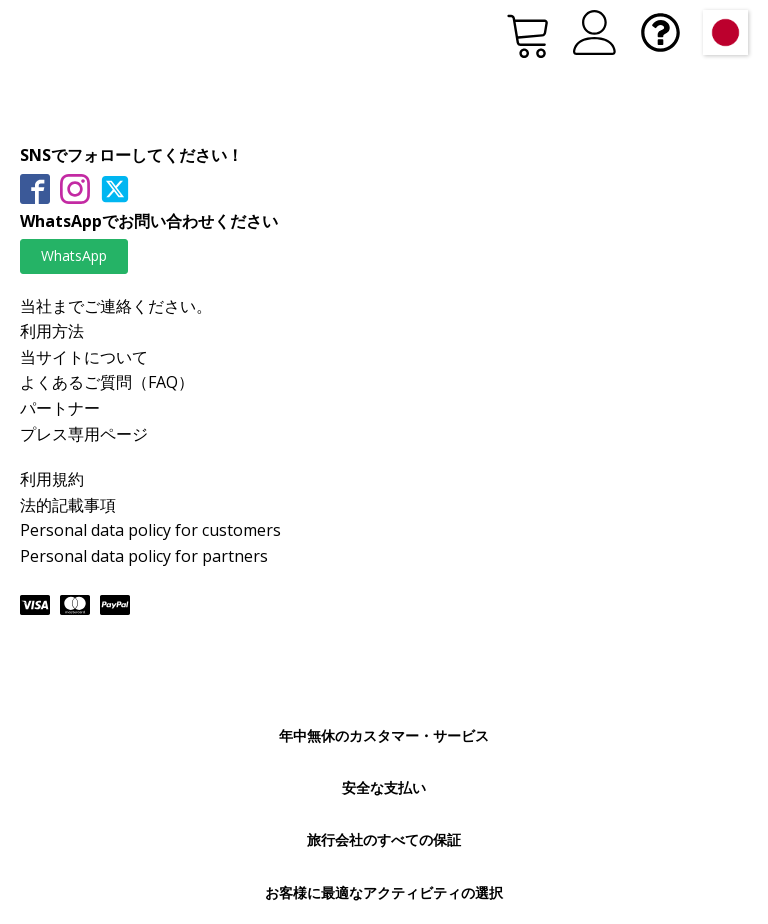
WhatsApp (74, 255)
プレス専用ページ (84, 434)
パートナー (60, 408)
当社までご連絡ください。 (116, 306)
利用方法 (52, 331)
